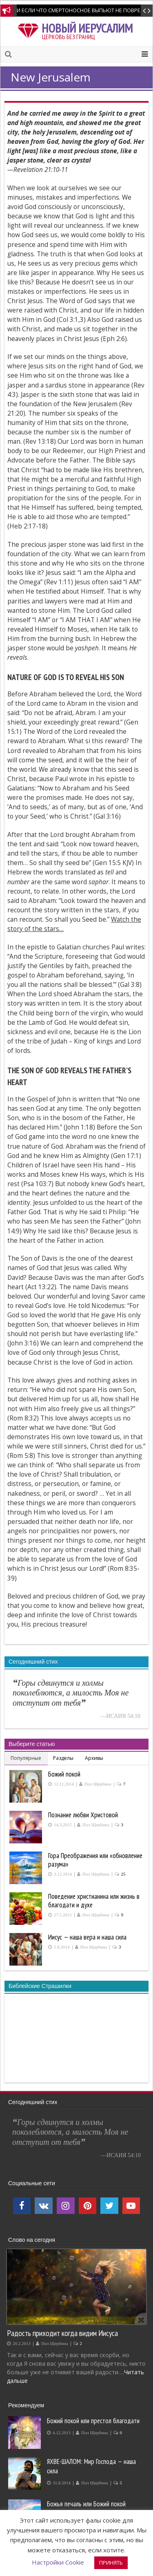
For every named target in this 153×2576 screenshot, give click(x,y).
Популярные (26, 1758)
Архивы (94, 1758)
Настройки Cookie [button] (58, 2562)
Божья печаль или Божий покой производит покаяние (86, 2508)
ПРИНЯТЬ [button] (111, 2562)
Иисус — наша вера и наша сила (87, 1937)
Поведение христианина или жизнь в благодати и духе (94, 1900)
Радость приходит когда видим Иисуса (62, 2333)
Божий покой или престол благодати (93, 2420)
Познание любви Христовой (83, 1814)
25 (123, 1874)
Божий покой (64, 1774)
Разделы (63, 1758)
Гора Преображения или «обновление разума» (95, 1860)
